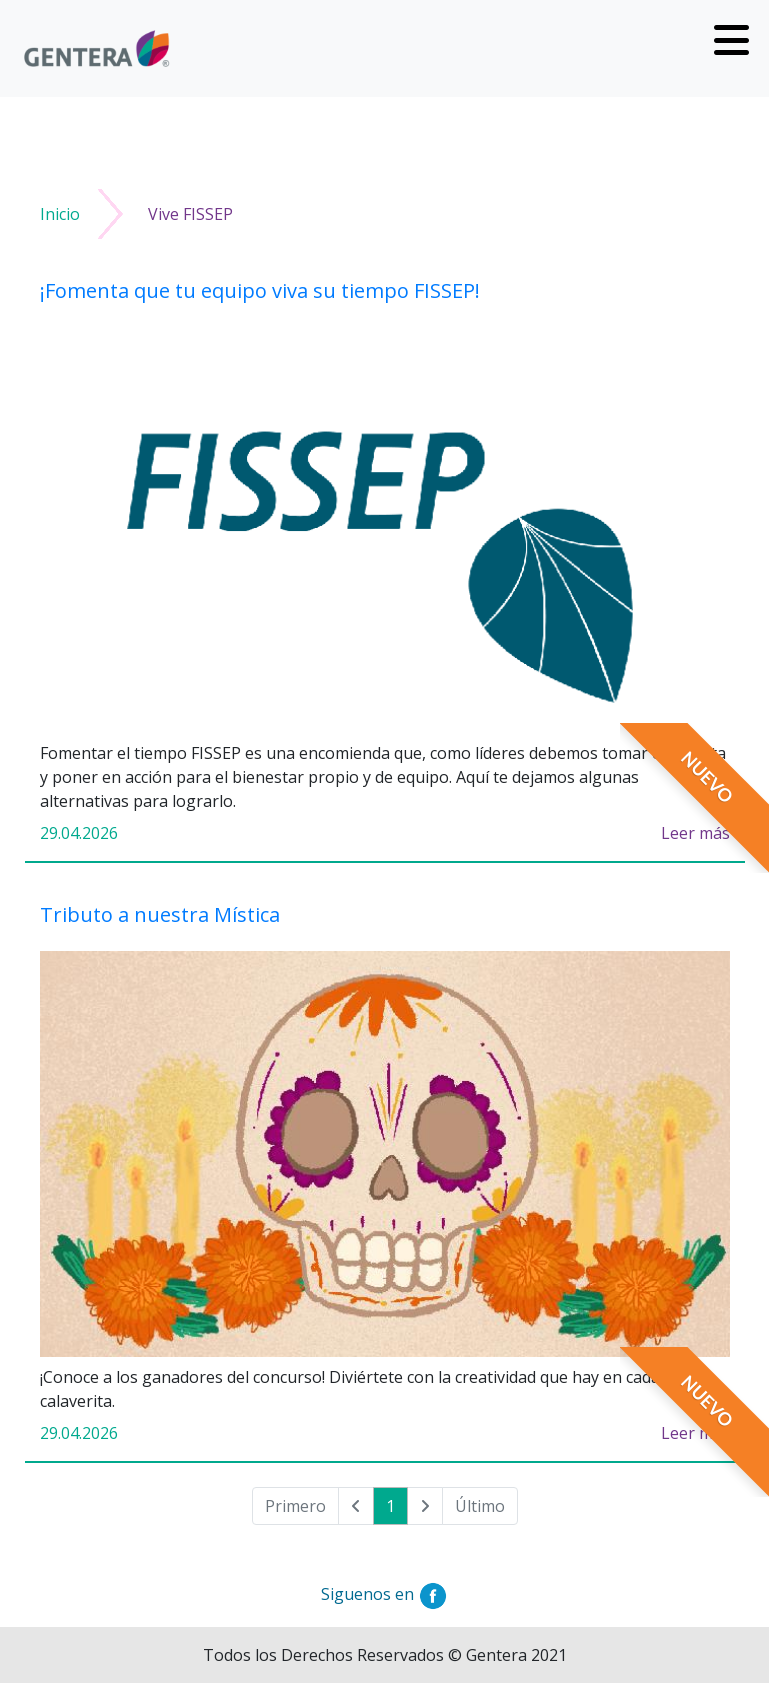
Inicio (60, 214)
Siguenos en (384, 1594)
